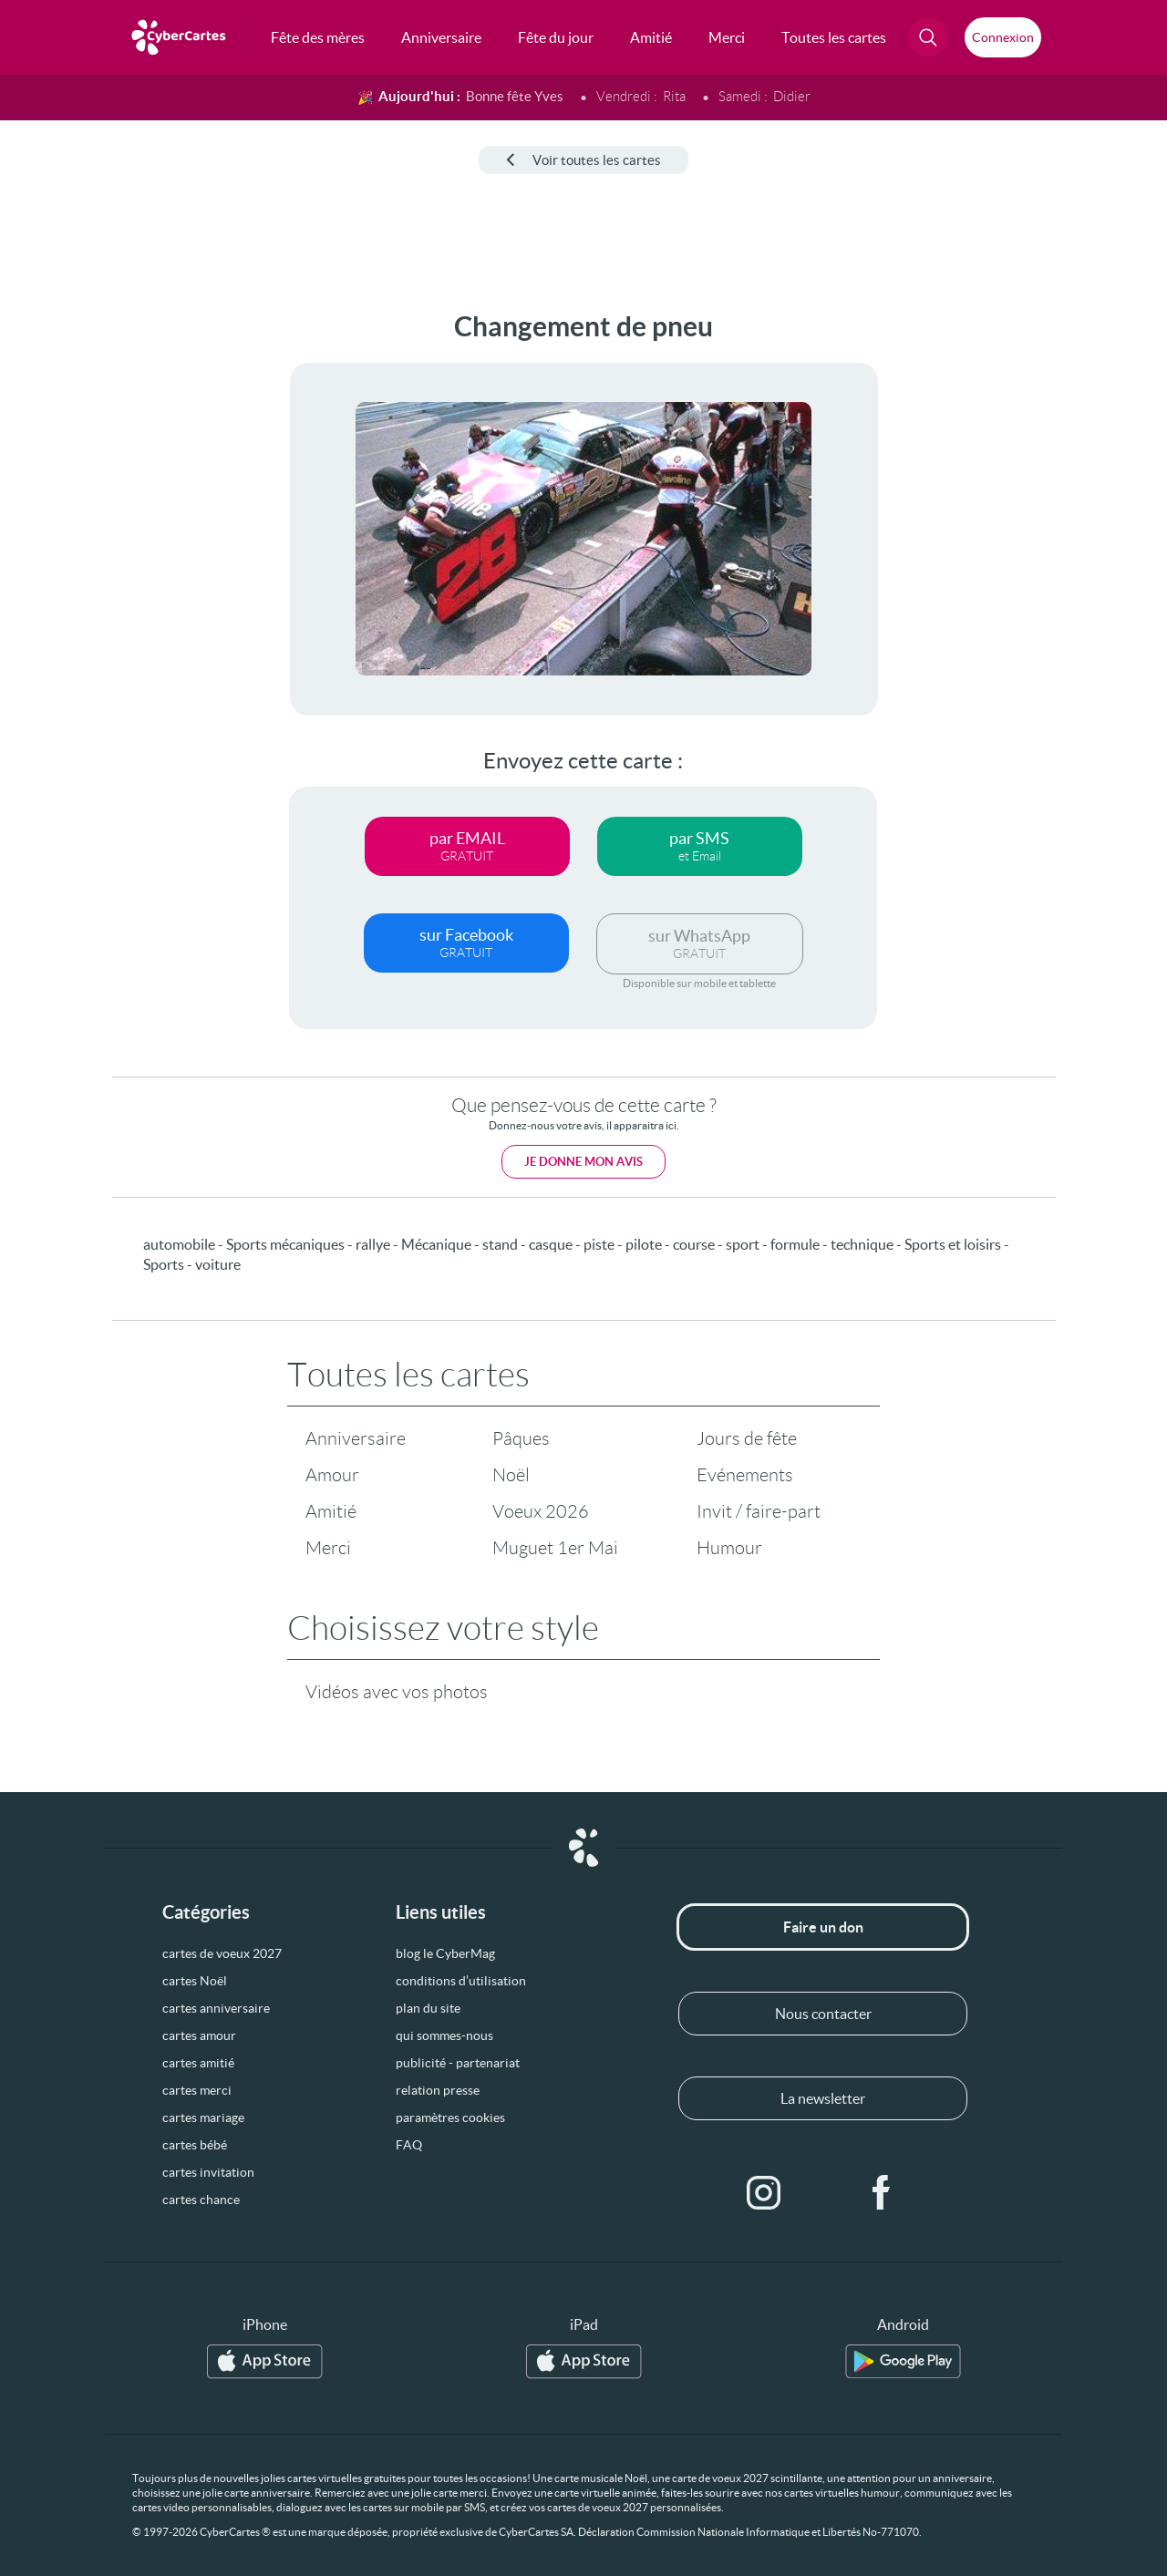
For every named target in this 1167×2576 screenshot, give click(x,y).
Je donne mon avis (583, 1162)
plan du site (428, 2008)
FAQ (409, 2145)
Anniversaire (355, 1438)
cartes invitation (208, 2172)
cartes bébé (194, 2145)
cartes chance (201, 2199)
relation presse (438, 2090)
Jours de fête (747, 1438)
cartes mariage (203, 2117)
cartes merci (197, 2090)
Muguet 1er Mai (555, 1548)
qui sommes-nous (444, 2035)
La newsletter (822, 2098)
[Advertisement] (137, 584)
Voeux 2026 (540, 1511)
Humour (729, 1548)
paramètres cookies (450, 2117)
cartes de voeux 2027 (222, 1953)
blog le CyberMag (445, 1953)
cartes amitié (198, 2063)
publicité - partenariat (458, 2063)
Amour (332, 1475)
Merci (328, 1548)
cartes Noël (194, 1980)
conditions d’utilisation (461, 1980)
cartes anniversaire (216, 2008)
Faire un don (823, 1927)
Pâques (521, 1438)
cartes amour (199, 2035)
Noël (511, 1475)
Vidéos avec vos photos (396, 1692)
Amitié (330, 1511)
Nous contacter (823, 2013)
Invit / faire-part (759, 1511)
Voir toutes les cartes (583, 160)
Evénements (745, 1475)
